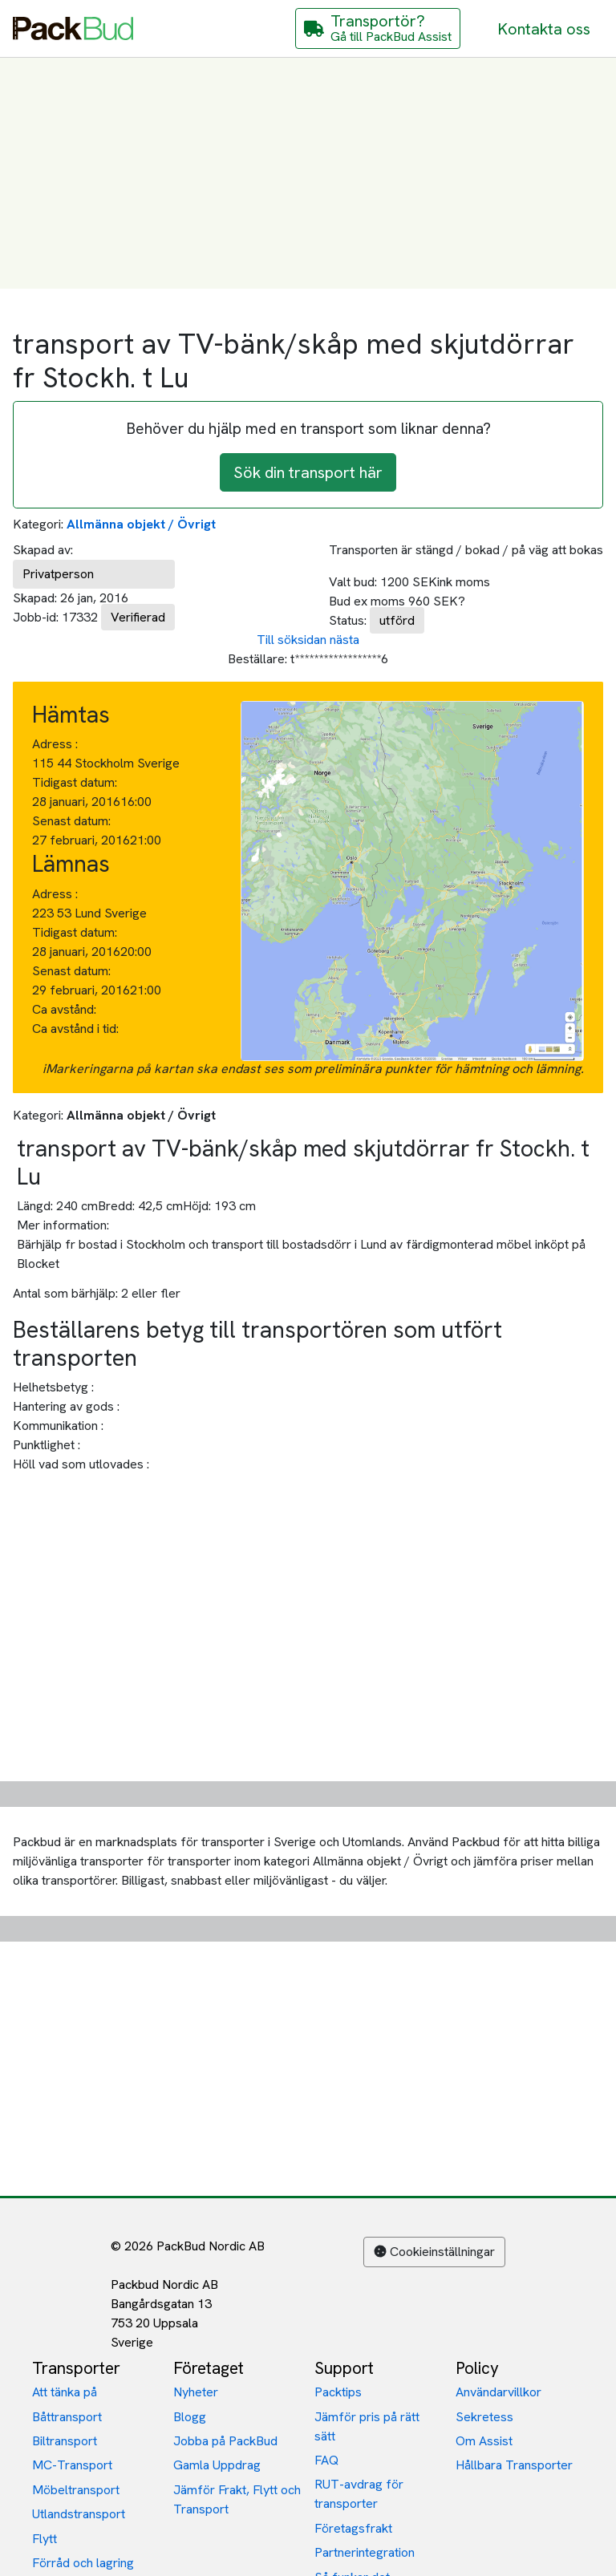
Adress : (55, 743)
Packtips (338, 2392)
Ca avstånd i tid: (77, 1028)
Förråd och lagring (83, 2562)
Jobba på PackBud (225, 2440)
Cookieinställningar (434, 2251)
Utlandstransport (78, 2513)
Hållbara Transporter (514, 2465)
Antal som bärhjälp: (65, 1293)
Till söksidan (291, 639)
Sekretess (484, 2416)
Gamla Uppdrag (217, 2465)
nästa (344, 639)
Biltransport (64, 2440)
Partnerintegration (364, 2552)
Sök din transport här (308, 472)
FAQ (326, 2460)
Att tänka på (64, 2392)
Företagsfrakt (353, 2528)
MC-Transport (72, 2465)
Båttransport (67, 2416)
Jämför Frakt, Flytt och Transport (237, 2499)
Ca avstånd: (65, 1009)
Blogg (189, 2416)
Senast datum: (71, 820)
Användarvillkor (498, 2392)
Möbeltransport (76, 2489)
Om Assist (484, 2440)
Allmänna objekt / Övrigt (141, 524)
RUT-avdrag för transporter (358, 2494)
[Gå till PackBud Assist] (377, 28)
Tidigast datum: (74, 782)
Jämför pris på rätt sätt (366, 2426)
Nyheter (195, 2392)
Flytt (44, 2538)
